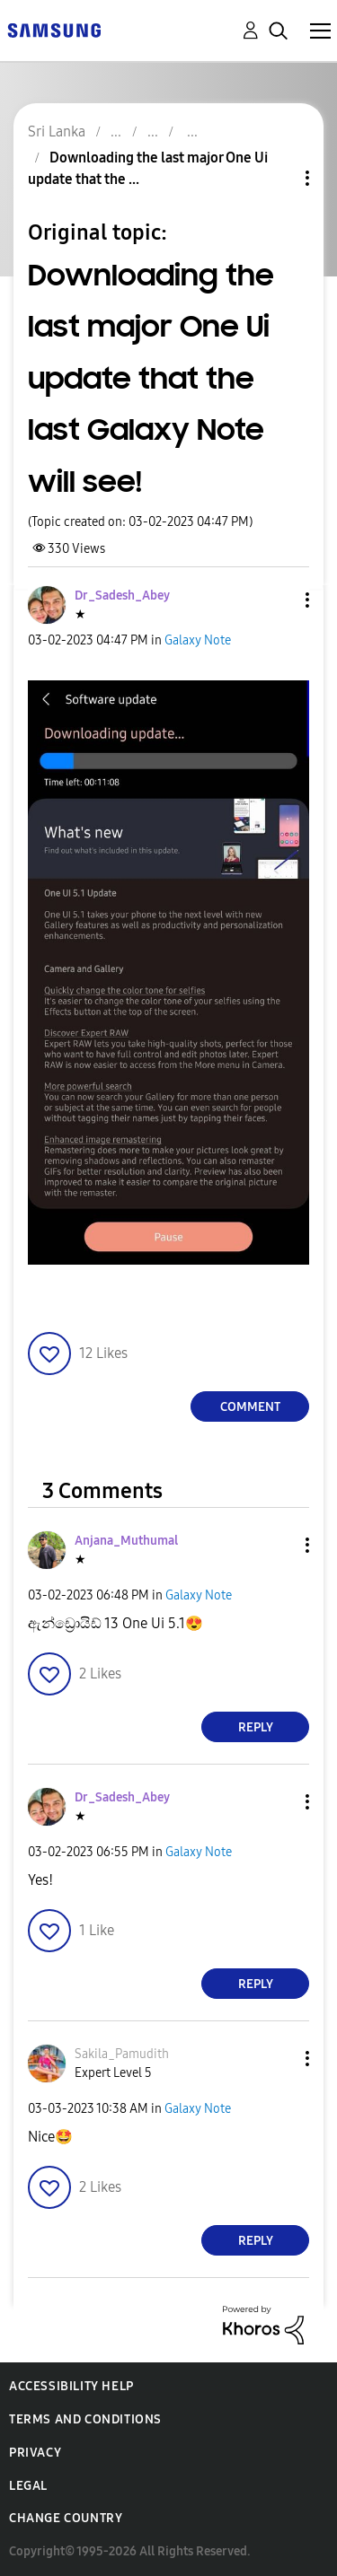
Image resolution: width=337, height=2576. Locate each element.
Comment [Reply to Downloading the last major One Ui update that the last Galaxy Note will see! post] (250, 1407)
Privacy (35, 2452)
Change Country (65, 2518)
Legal (28, 2485)
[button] (277, 600)
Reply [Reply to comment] (255, 1727)
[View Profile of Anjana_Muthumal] (126, 1540)
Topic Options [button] (276, 178)
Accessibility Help (71, 2386)
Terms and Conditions (85, 2419)
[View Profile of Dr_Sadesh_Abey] (122, 595)
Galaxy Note (197, 640)
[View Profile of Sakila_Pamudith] (122, 2054)
